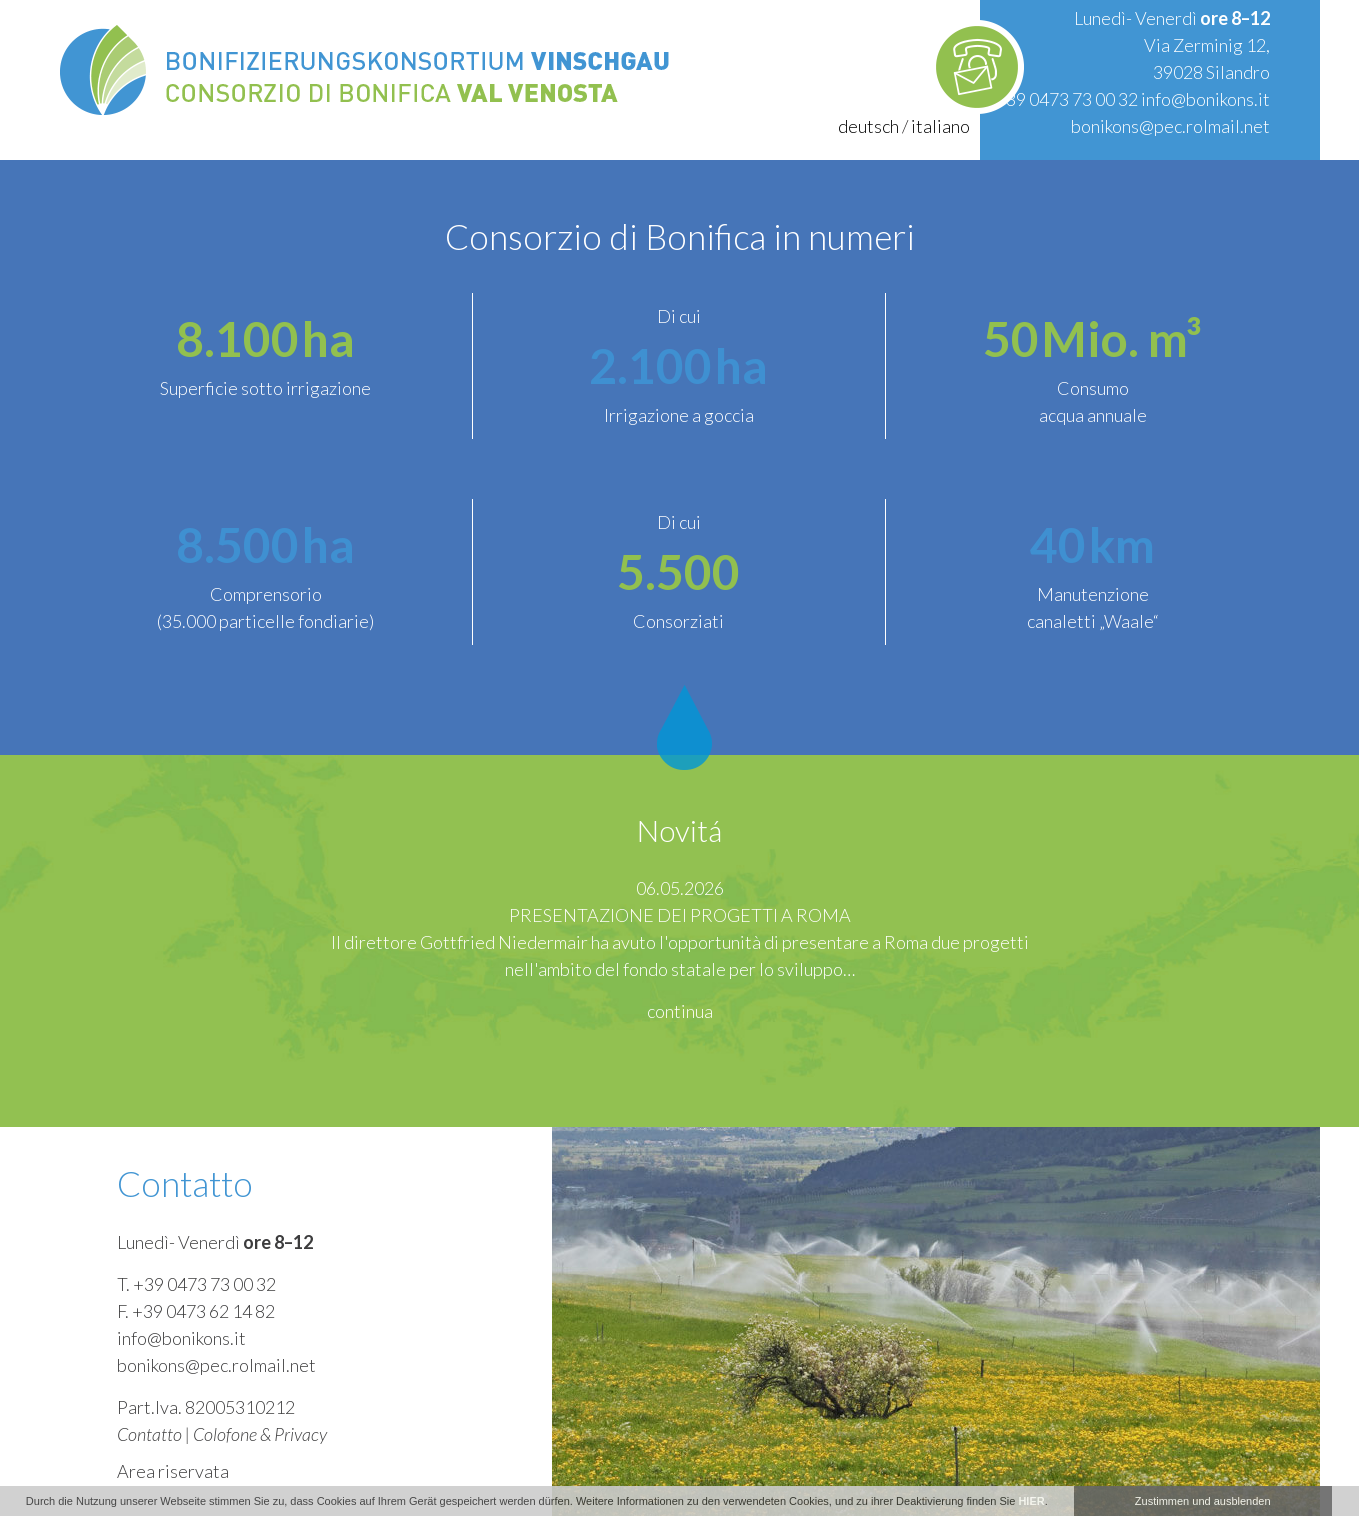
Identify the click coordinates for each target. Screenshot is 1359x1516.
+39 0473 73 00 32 (1066, 99)
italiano (940, 126)
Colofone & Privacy (260, 1434)
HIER (1031, 1501)
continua (680, 1011)
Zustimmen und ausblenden (1203, 1501)
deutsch (868, 126)
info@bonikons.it (1205, 99)
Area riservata (173, 1471)
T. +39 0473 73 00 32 (196, 1284)
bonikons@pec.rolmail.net (1170, 126)
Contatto (149, 1434)
